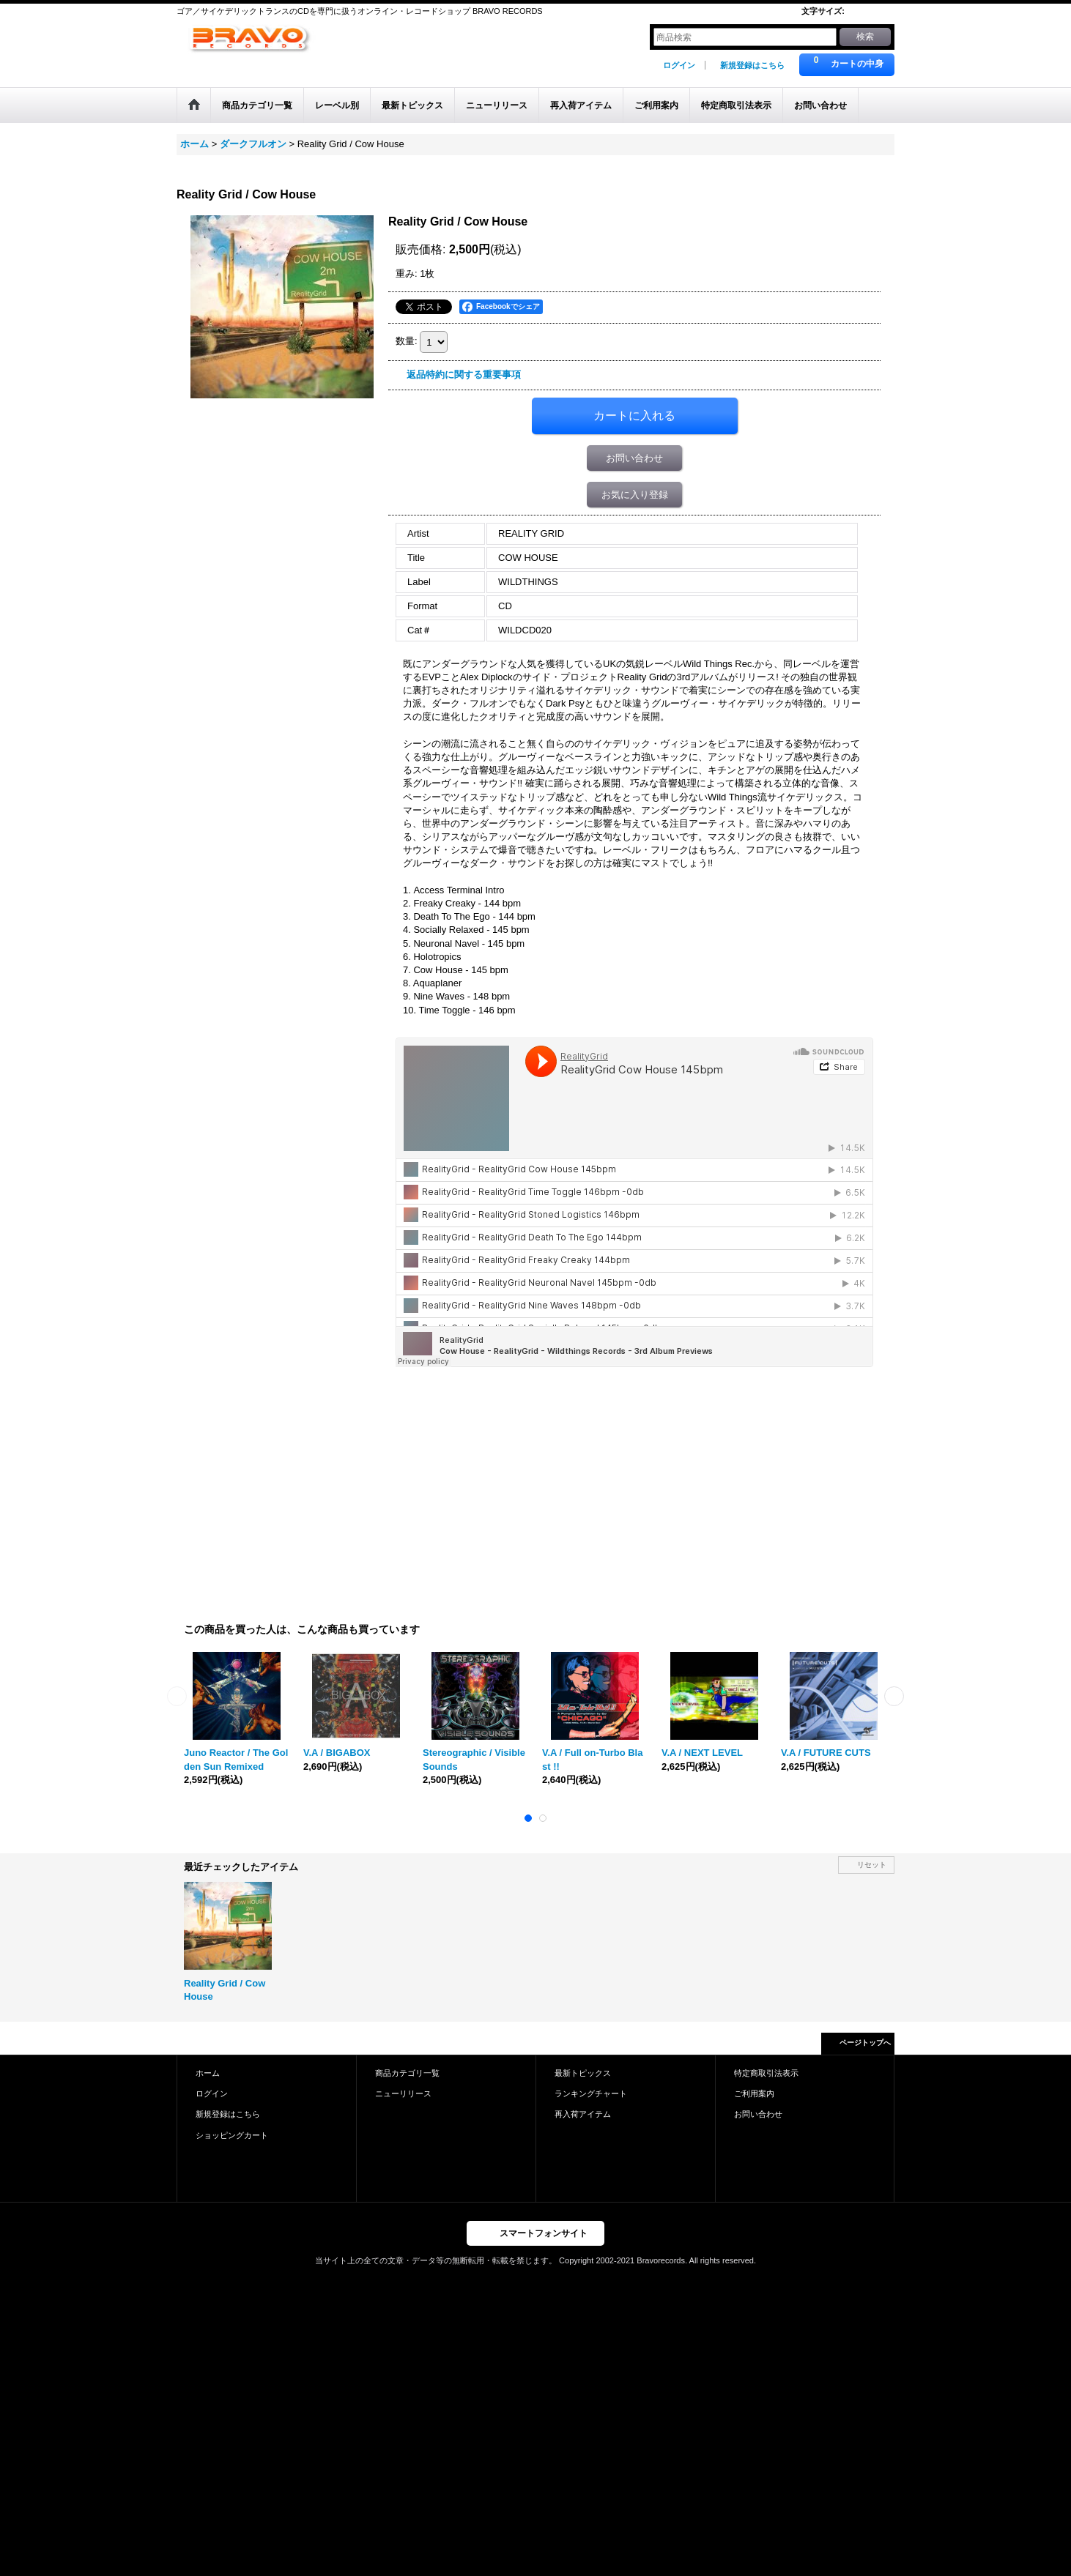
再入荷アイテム (583, 2114)
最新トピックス (583, 2073)
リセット (871, 1865)
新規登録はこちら (752, 65)
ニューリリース (403, 2093)
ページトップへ (865, 2043)
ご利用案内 (754, 2093)
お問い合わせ (634, 458)
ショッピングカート (232, 2135)
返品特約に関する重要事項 (464, 374)
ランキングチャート (591, 2093)
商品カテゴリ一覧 (407, 2073)
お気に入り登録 (634, 494)
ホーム (208, 2073)
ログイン (679, 65)
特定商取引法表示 (766, 2073)
